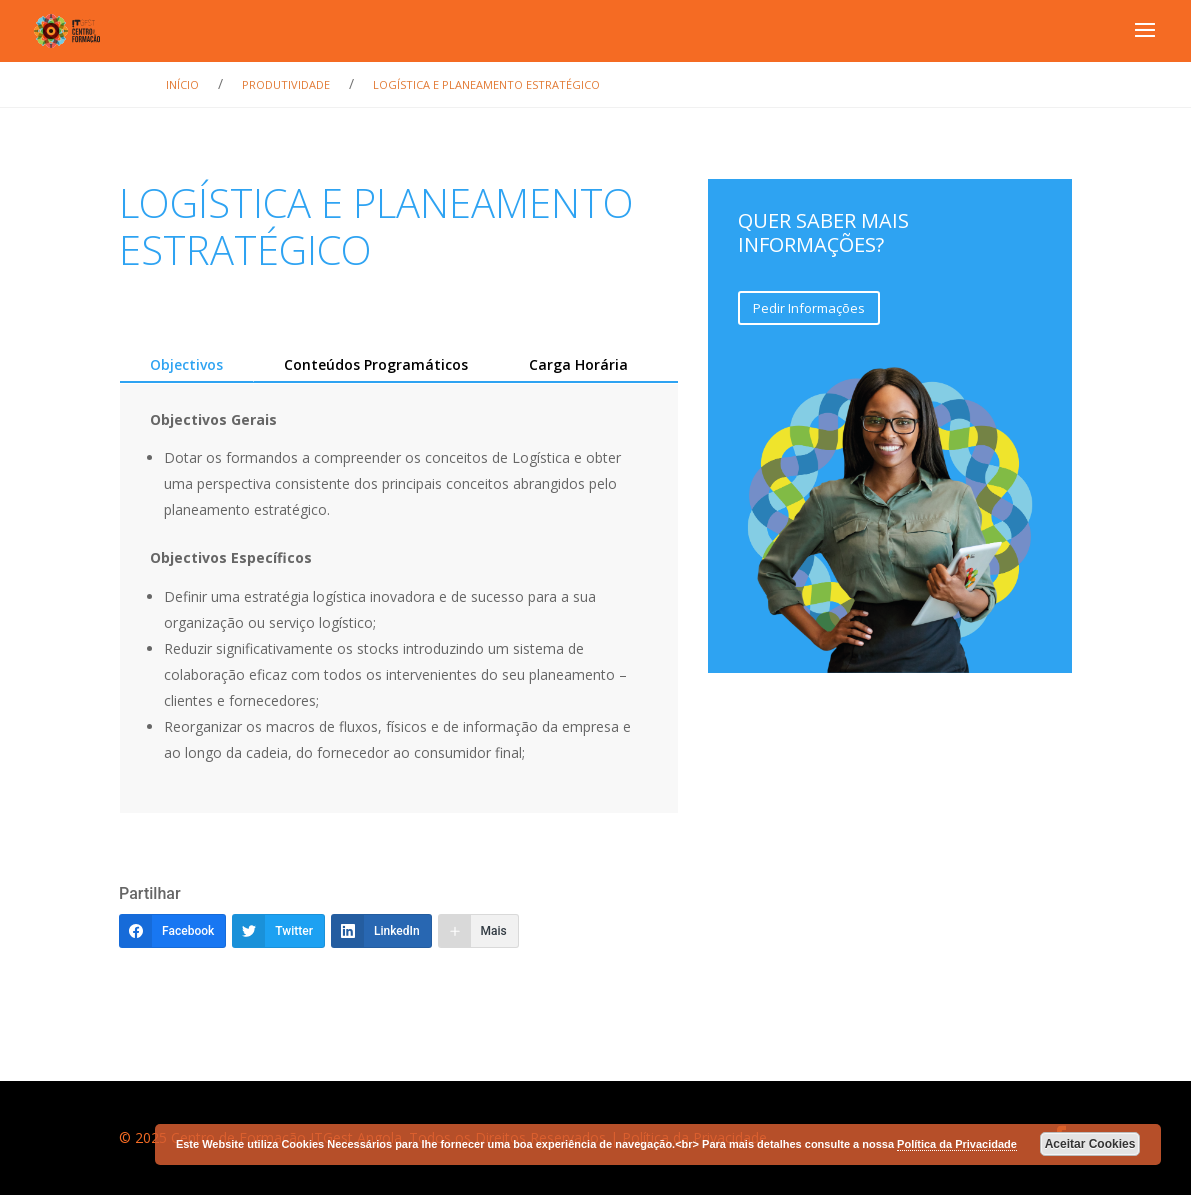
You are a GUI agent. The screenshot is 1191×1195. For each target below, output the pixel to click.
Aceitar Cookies (1090, 1144)
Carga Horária (578, 364)
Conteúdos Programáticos (376, 364)
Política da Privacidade (957, 1144)
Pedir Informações (809, 308)
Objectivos (186, 364)
